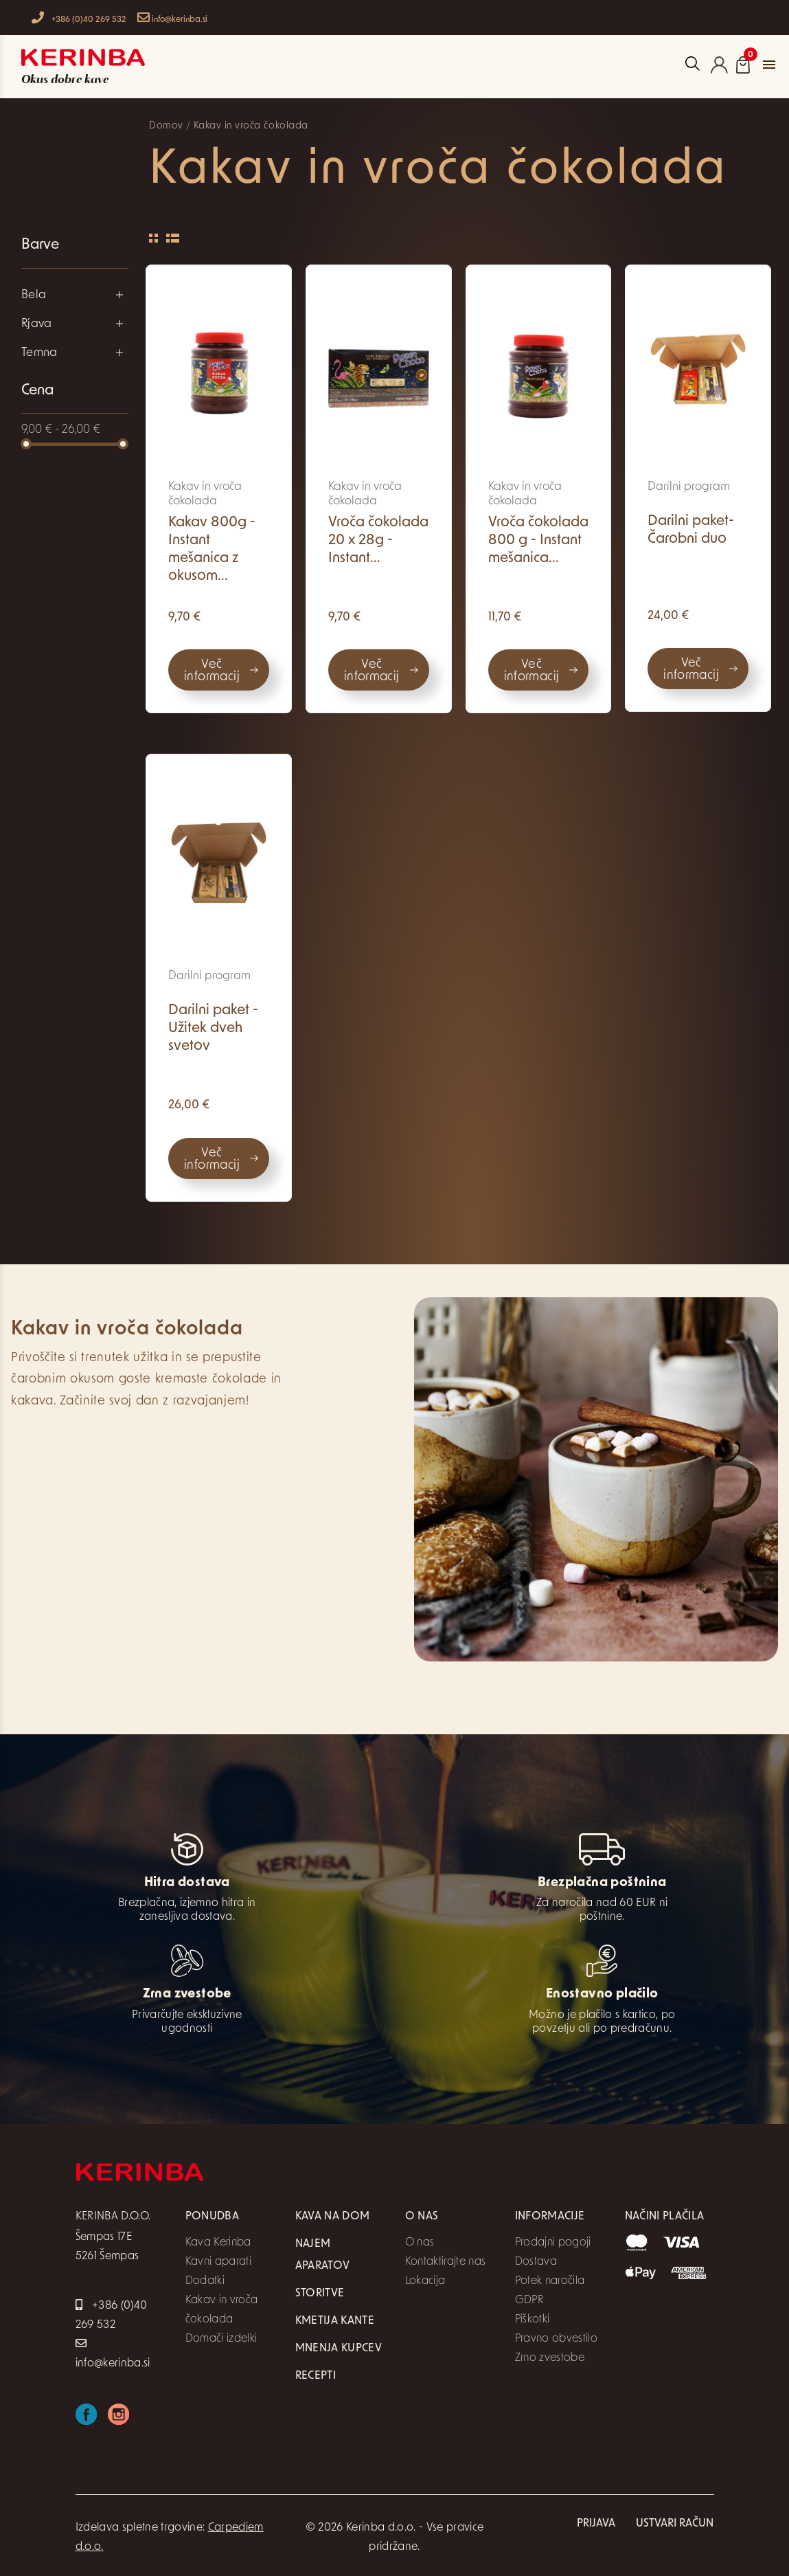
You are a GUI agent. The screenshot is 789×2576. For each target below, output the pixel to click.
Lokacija (425, 2281)
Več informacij (212, 671)
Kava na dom (332, 2216)
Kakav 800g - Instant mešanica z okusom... (211, 549)
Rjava (36, 324)
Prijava (596, 2523)
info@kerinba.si (172, 17)
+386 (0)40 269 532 (79, 17)
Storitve (320, 2293)
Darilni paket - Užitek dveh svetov (213, 1028)
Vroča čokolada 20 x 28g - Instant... (378, 540)
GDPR (529, 2300)
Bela (33, 295)
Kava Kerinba (218, 2242)
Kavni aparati (218, 2261)
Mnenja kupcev (338, 2348)
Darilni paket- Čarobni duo (691, 530)
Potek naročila (550, 2281)
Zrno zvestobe (549, 2358)
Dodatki (205, 2281)
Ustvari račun (674, 2523)
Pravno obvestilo (556, 2338)
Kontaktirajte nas (445, 2261)
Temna (39, 353)
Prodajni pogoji (553, 2242)
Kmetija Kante (334, 2321)
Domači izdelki (221, 2338)
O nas (420, 2242)
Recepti (315, 2376)
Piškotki (532, 2319)
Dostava (536, 2261)
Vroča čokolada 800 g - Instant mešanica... (538, 540)
